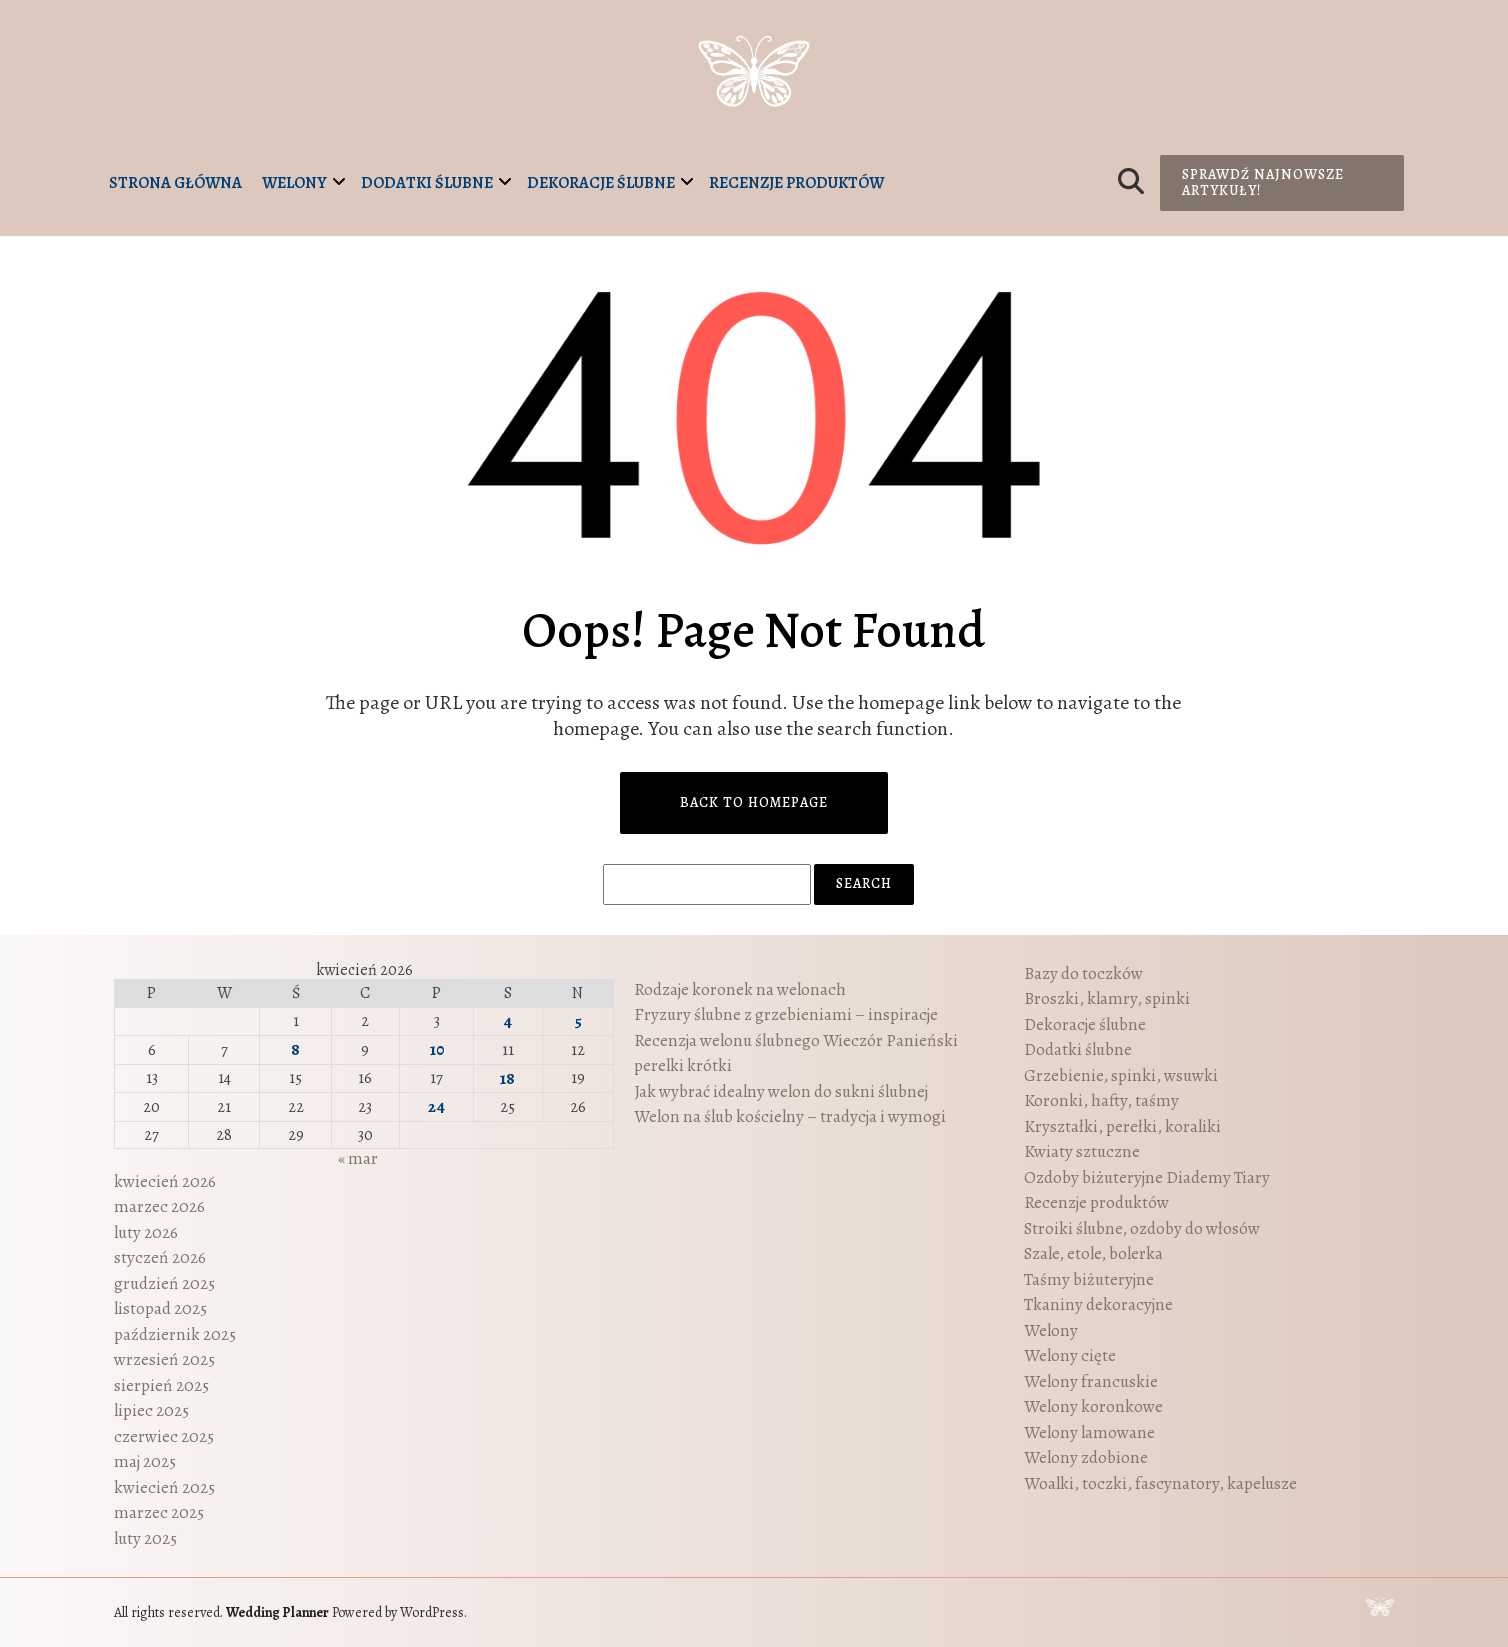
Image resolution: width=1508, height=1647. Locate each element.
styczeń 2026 (160, 1257)
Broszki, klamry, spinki (1107, 998)
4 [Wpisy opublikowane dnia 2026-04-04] (507, 1021)
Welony (294, 183)
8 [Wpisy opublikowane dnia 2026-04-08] (295, 1049)
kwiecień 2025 (164, 1487)
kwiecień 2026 (165, 1181)
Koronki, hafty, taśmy (1101, 1100)
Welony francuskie (1091, 1381)
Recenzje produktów (796, 183)
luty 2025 (145, 1538)
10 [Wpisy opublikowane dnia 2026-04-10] (437, 1049)
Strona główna (175, 183)
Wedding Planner (277, 1612)
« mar (358, 1158)
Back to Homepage (754, 802)
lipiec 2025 (151, 1410)
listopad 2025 (160, 1308)
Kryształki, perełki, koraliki (1122, 1126)
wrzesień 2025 (164, 1359)
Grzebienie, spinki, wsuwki (1121, 1075)
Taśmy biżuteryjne (1089, 1279)
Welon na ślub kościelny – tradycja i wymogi (790, 1116)
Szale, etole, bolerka (1093, 1253)
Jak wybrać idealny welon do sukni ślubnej (781, 1091)
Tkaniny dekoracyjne (1098, 1304)
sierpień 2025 (161, 1385)
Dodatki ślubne (427, 183)
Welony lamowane (1089, 1432)
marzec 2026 (159, 1206)
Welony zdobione (1086, 1457)
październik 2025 (175, 1334)
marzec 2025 (159, 1512)
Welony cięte (1070, 1355)
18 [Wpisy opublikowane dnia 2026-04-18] (507, 1078)
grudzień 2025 (164, 1283)
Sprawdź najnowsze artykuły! (1263, 182)
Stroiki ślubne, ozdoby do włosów (1142, 1228)
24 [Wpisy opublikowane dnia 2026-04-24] (436, 1106)
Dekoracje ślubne (601, 183)
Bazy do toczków (1083, 973)
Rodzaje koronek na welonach (740, 989)
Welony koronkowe (1093, 1406)
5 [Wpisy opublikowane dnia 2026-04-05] (578, 1021)
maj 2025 (145, 1461)
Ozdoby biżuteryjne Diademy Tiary (1147, 1177)
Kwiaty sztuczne (1082, 1151)
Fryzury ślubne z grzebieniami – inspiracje (786, 1014)
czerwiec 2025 (164, 1436)
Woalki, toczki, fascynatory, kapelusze (1160, 1483)
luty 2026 (146, 1232)
